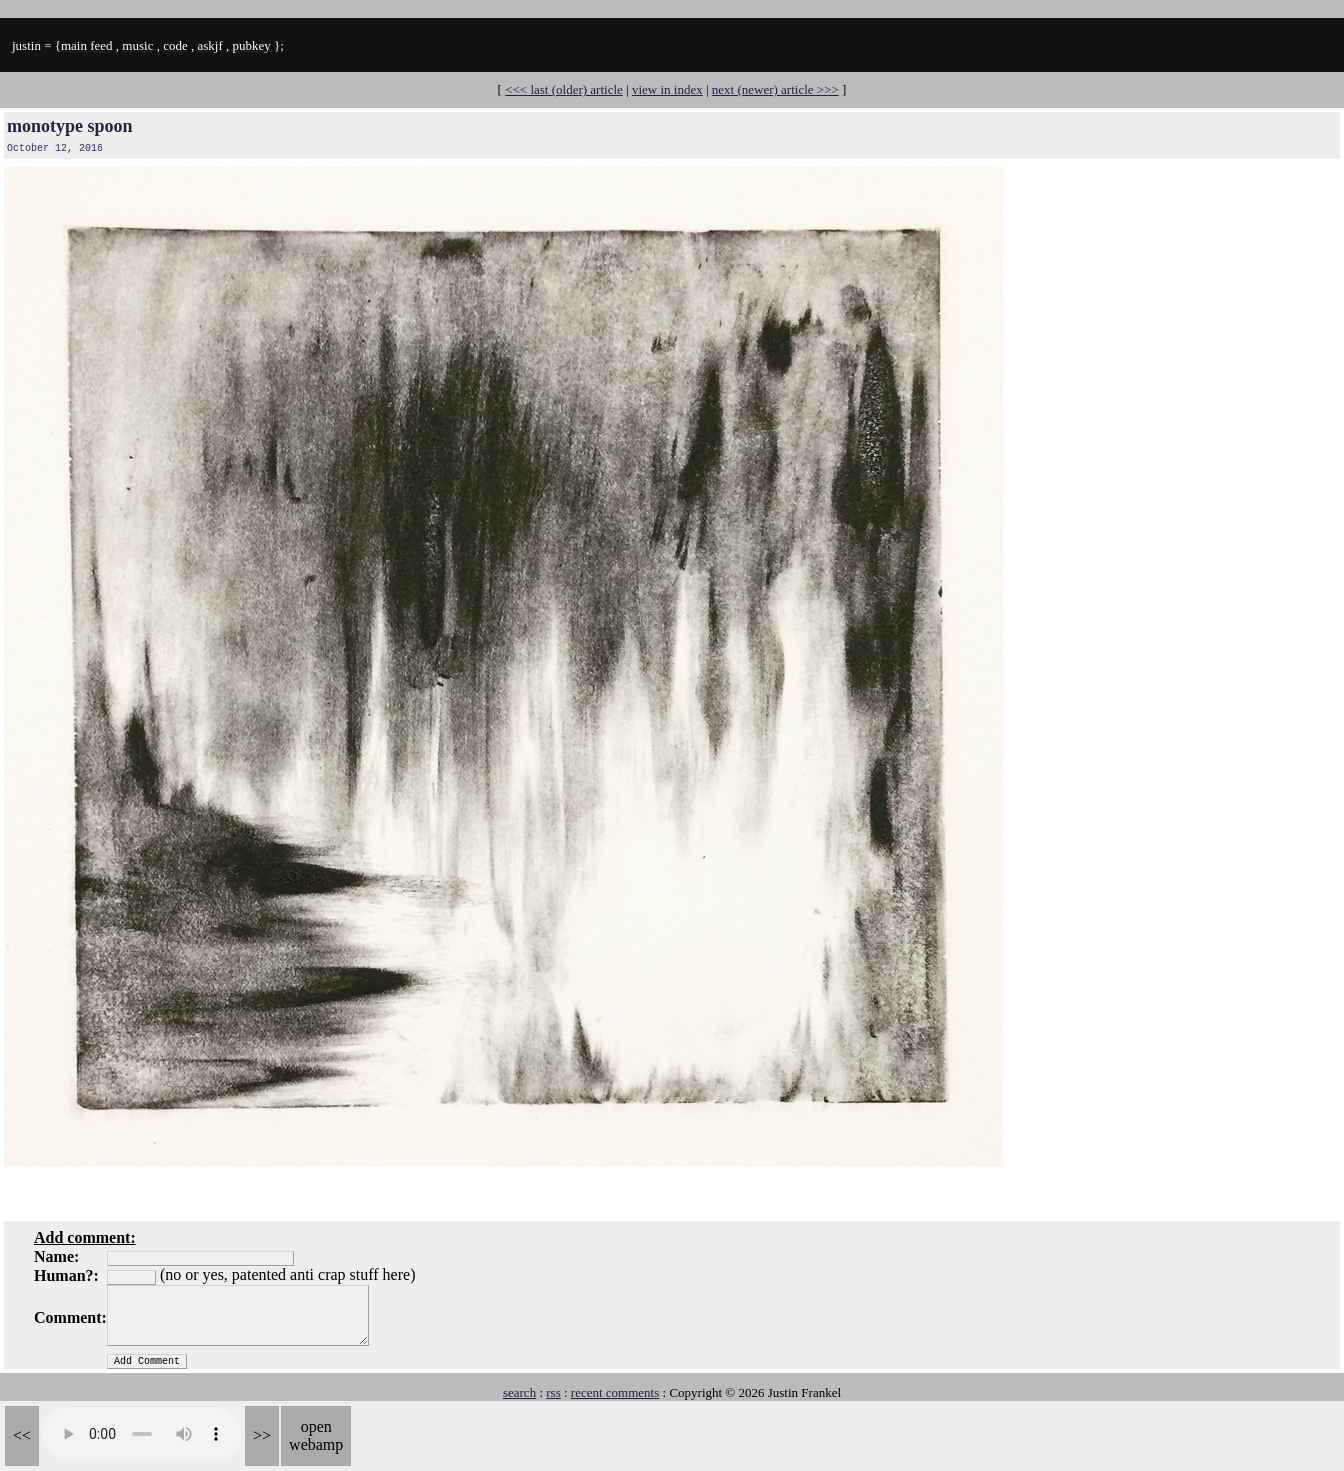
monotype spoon (70, 126)
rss (553, 1392)
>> (262, 1435)
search (519, 1392)
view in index (667, 89)
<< (22, 1435)
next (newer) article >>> (775, 89)
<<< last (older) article (564, 89)
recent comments (615, 1392)
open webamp (316, 1435)
